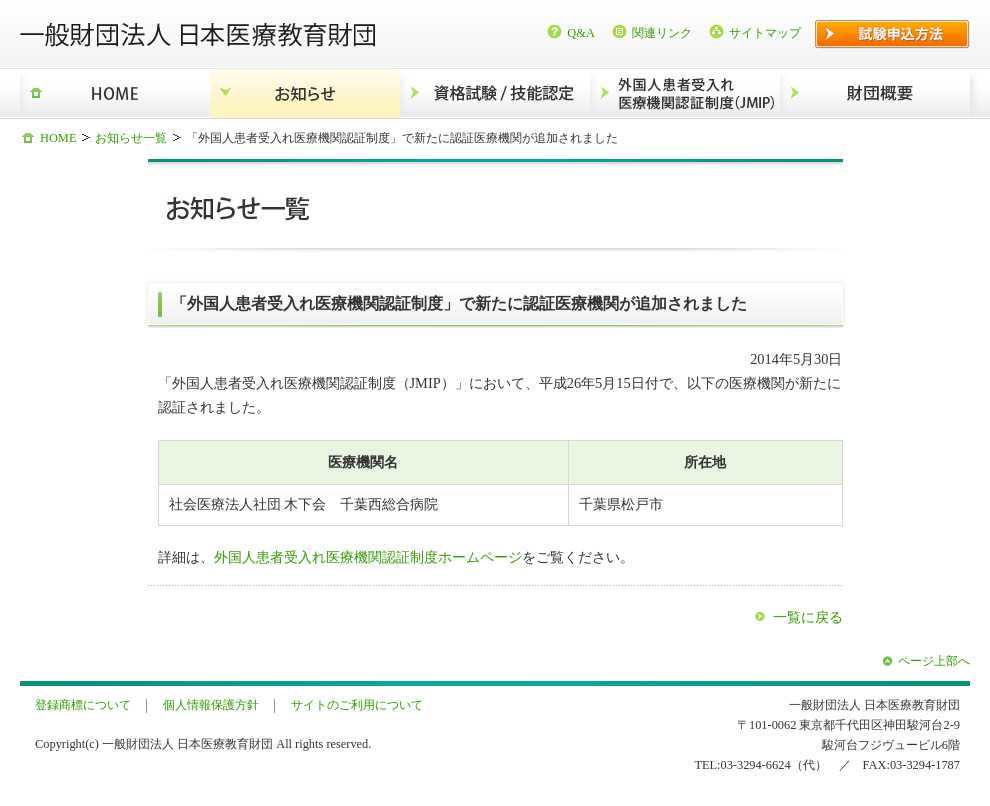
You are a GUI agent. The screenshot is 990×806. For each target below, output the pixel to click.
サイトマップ (765, 33)
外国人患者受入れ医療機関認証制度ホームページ (368, 557)
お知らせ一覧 (131, 138)
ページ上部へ (934, 661)
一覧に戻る (808, 617)
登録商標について (83, 705)
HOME (115, 93)
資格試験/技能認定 (495, 93)
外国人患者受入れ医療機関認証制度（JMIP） (685, 93)
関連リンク (662, 33)
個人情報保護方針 (211, 705)
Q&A (581, 33)
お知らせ (305, 93)
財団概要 (875, 93)
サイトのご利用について (357, 705)
